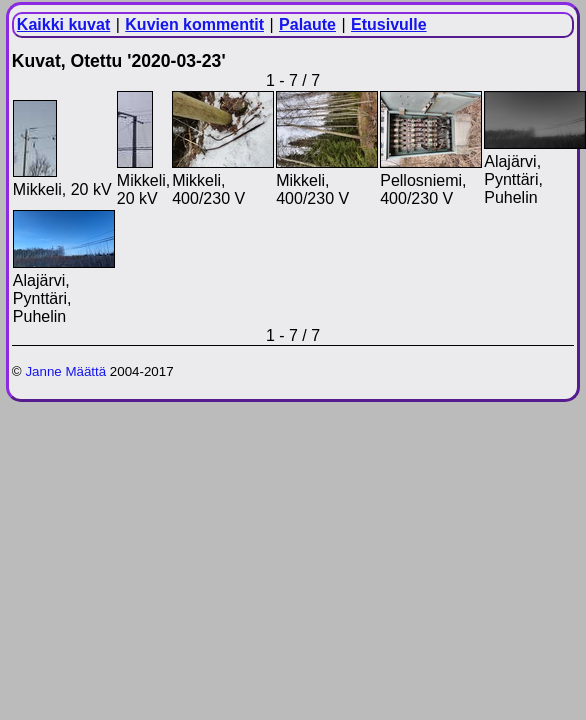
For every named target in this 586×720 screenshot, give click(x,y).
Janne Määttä (65, 371)
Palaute (307, 24)
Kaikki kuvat (63, 24)
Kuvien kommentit (194, 24)
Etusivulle (389, 24)
